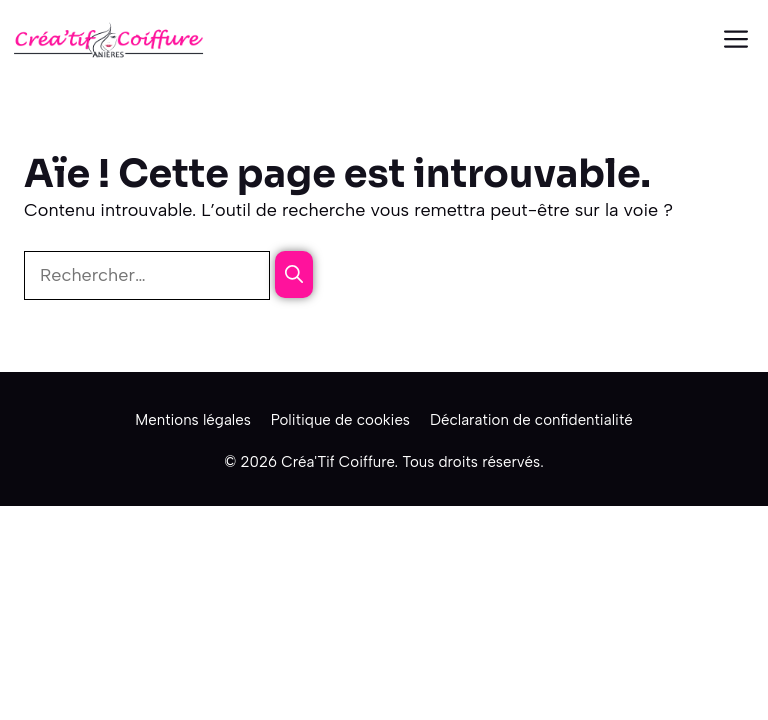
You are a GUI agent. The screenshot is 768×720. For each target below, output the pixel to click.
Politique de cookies (340, 420)
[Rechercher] (294, 274)
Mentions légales (193, 420)
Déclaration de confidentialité (531, 420)
